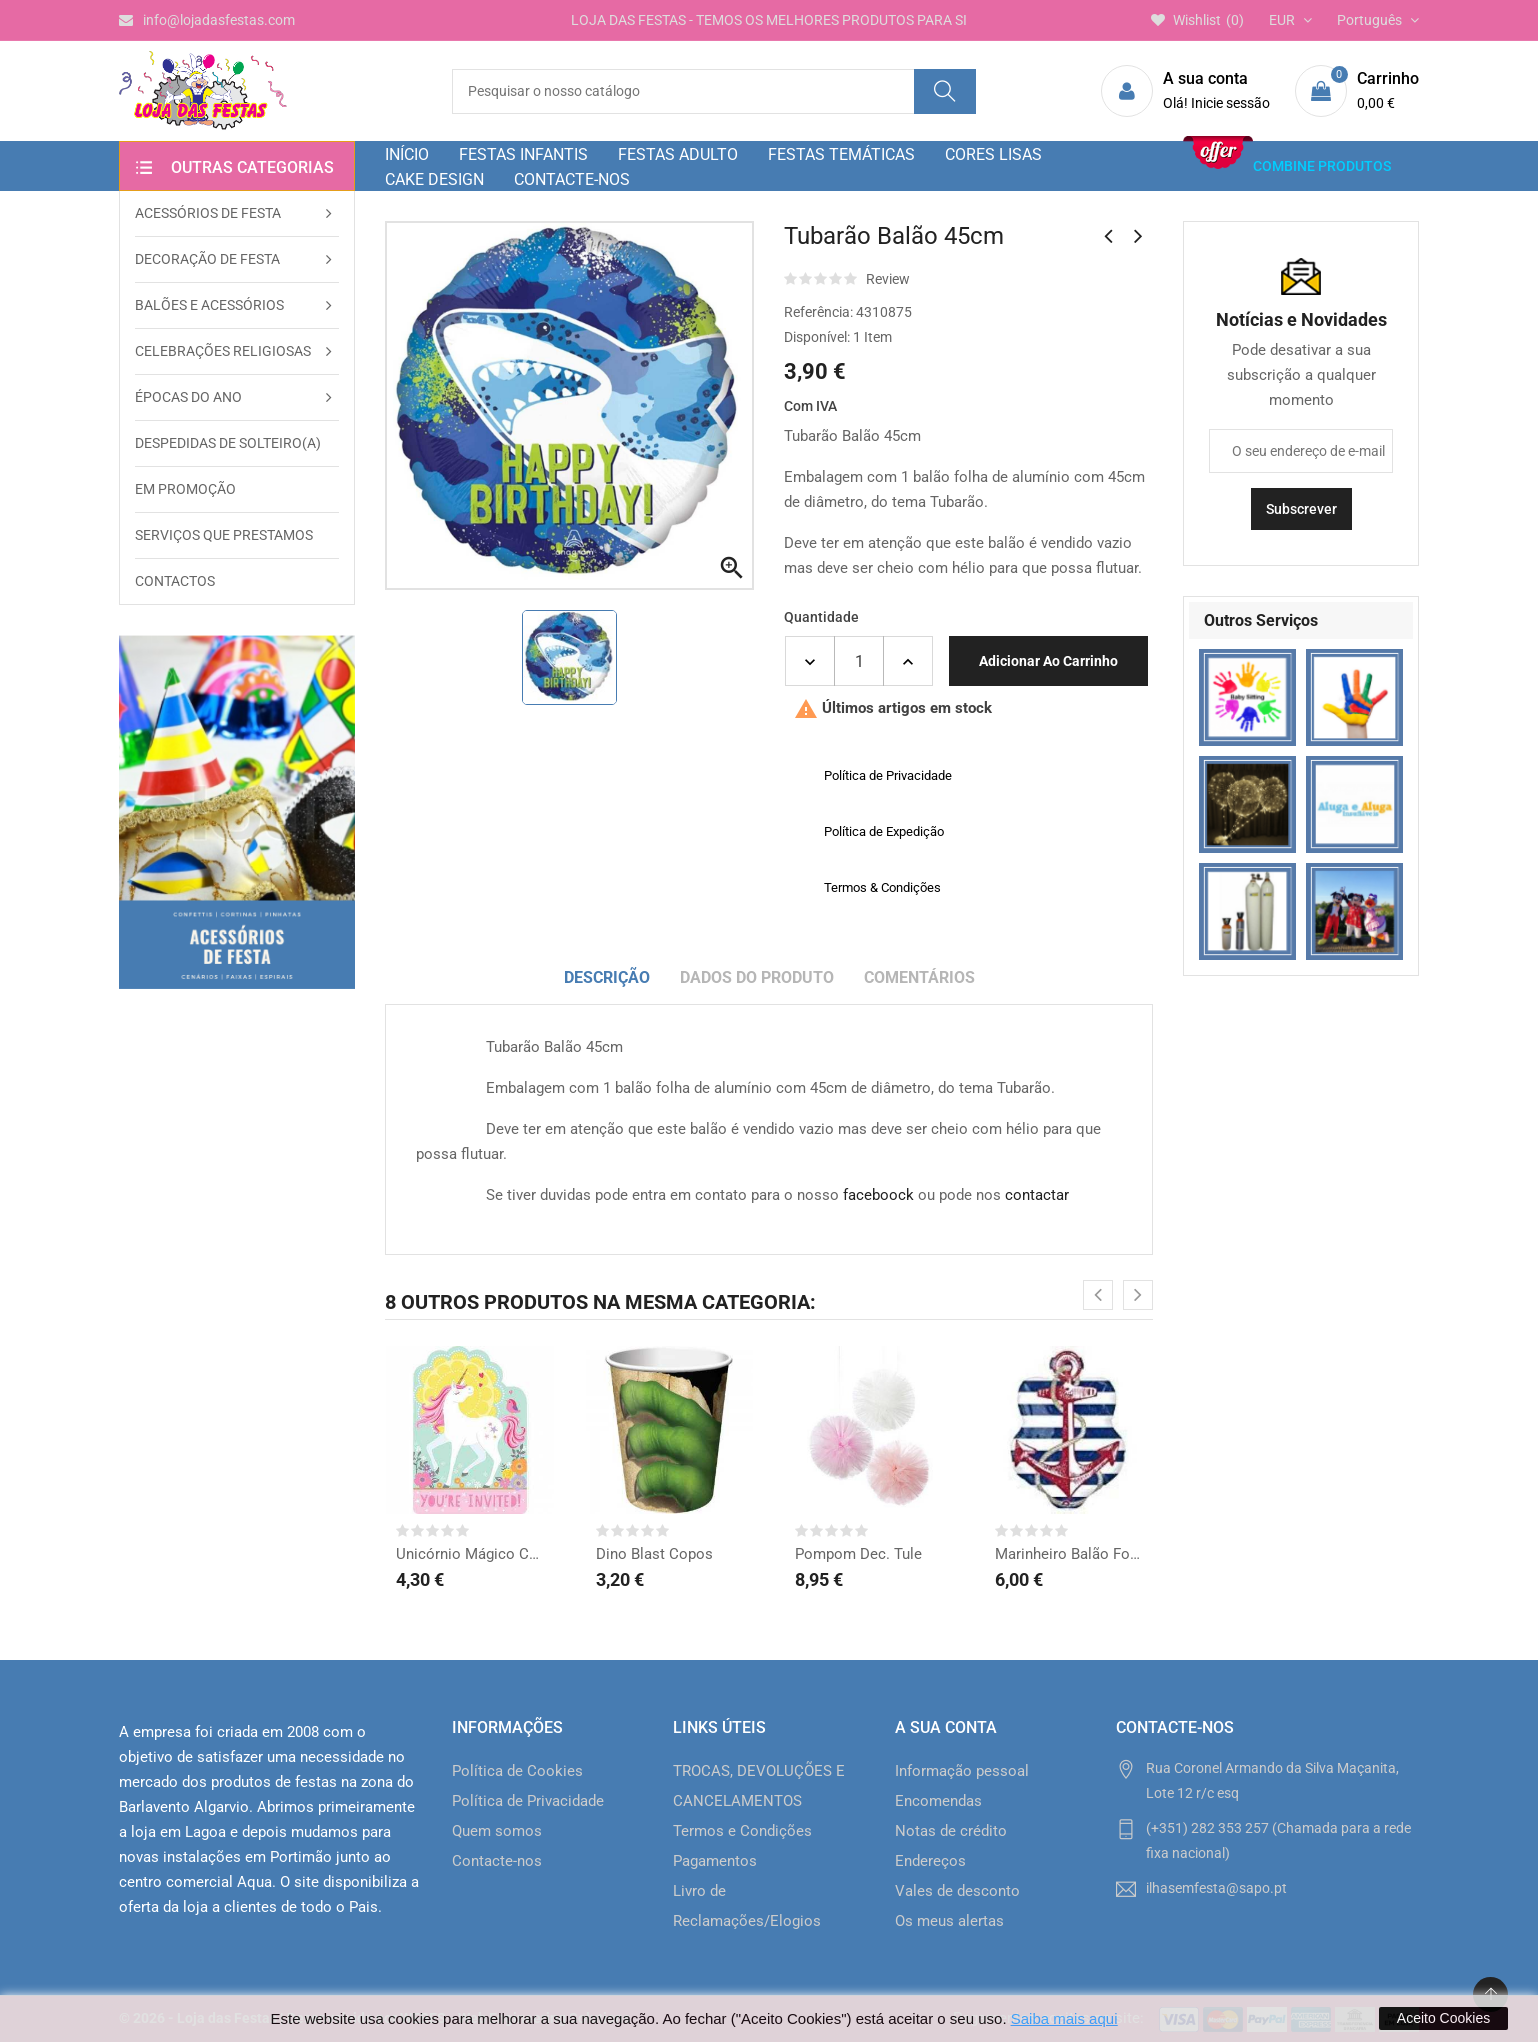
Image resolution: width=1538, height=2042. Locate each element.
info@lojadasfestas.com (207, 20)
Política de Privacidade (528, 1801)
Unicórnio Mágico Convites (470, 1554)
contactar (1037, 1195)
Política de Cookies (517, 1771)
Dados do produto (757, 977)
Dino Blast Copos (654, 1554)
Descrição (607, 977)
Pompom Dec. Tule (858, 1554)
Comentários (919, 977)
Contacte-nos (497, 1861)
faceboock (878, 1195)
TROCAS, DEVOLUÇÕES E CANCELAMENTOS (759, 1786)
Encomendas (938, 1801)
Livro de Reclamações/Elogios (747, 1906)
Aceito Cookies (1443, 2018)
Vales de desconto (957, 1891)
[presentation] (1098, 1295)
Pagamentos (715, 1861)
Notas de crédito (951, 1831)
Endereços (930, 1861)
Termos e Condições (742, 1831)
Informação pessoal (962, 1771)
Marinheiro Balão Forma (1069, 1554)
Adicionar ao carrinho (1048, 661)
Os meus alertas (949, 1921)
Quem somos (497, 1831)
